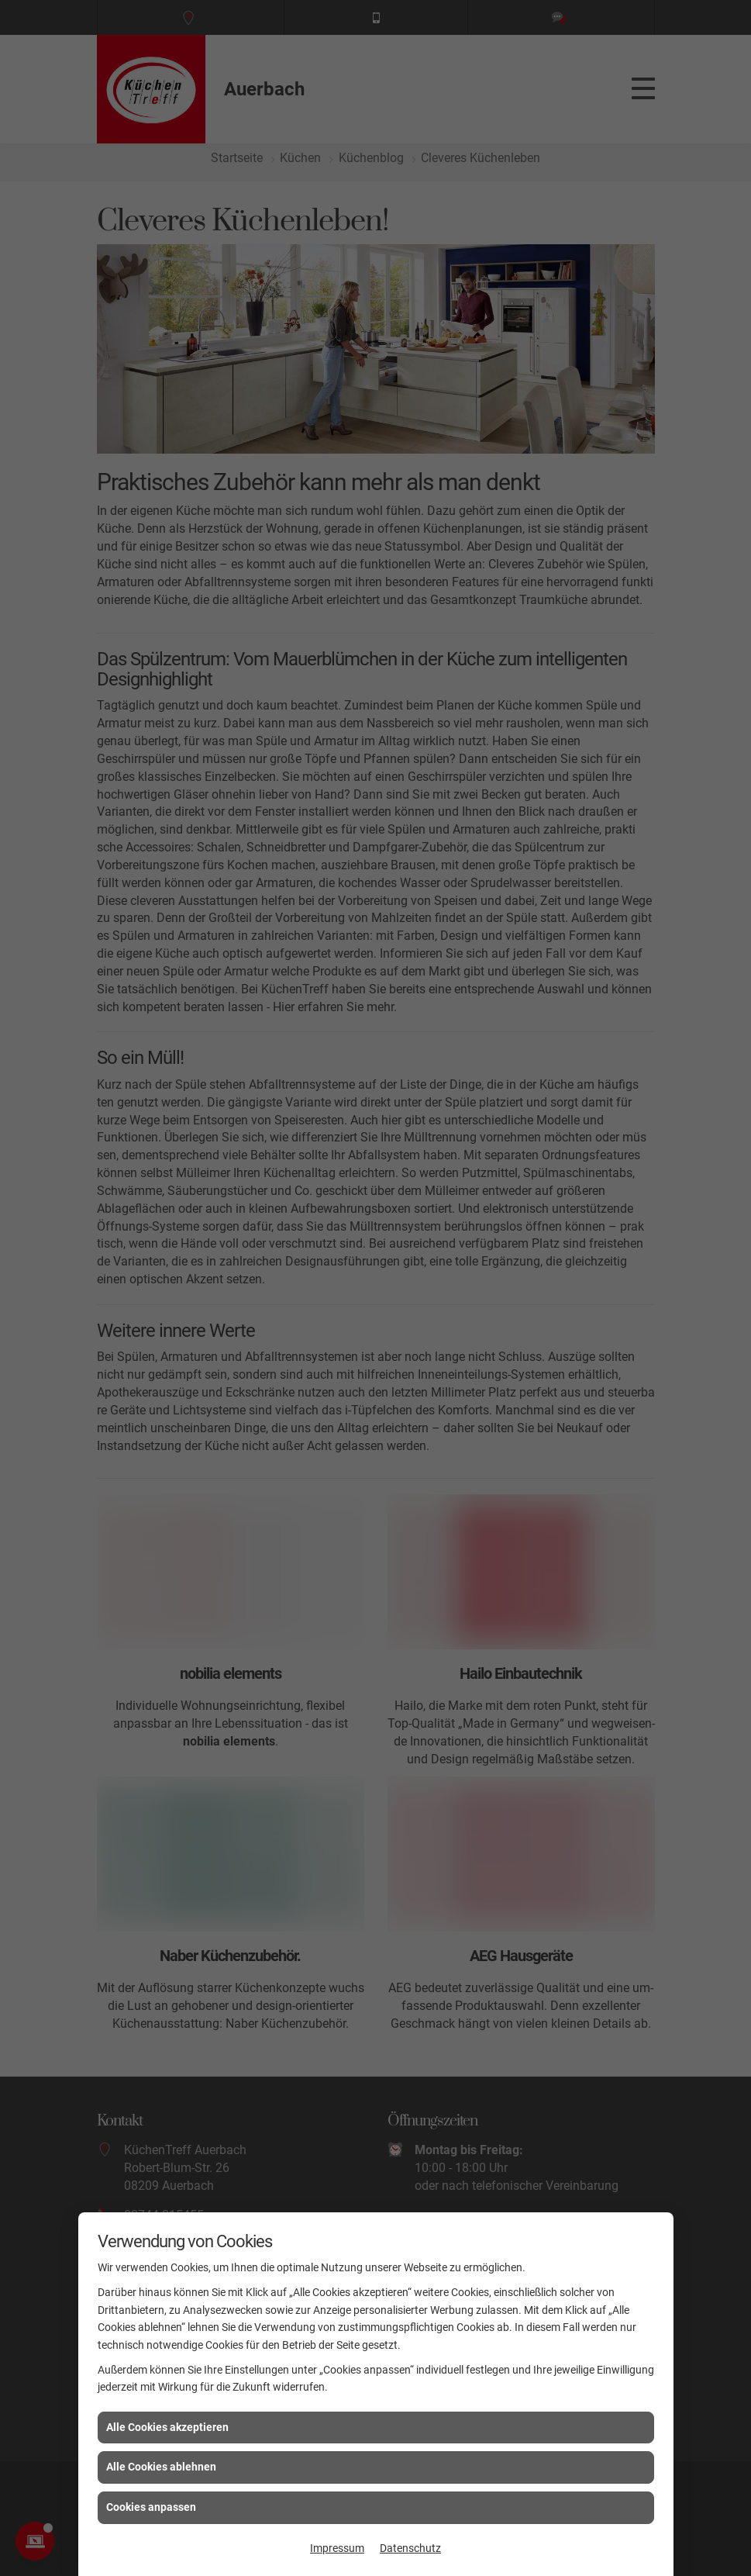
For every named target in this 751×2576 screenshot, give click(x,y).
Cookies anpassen (151, 2507)
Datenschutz (410, 2548)
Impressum (337, 2548)
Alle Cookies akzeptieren (167, 2427)
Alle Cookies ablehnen (161, 2466)
